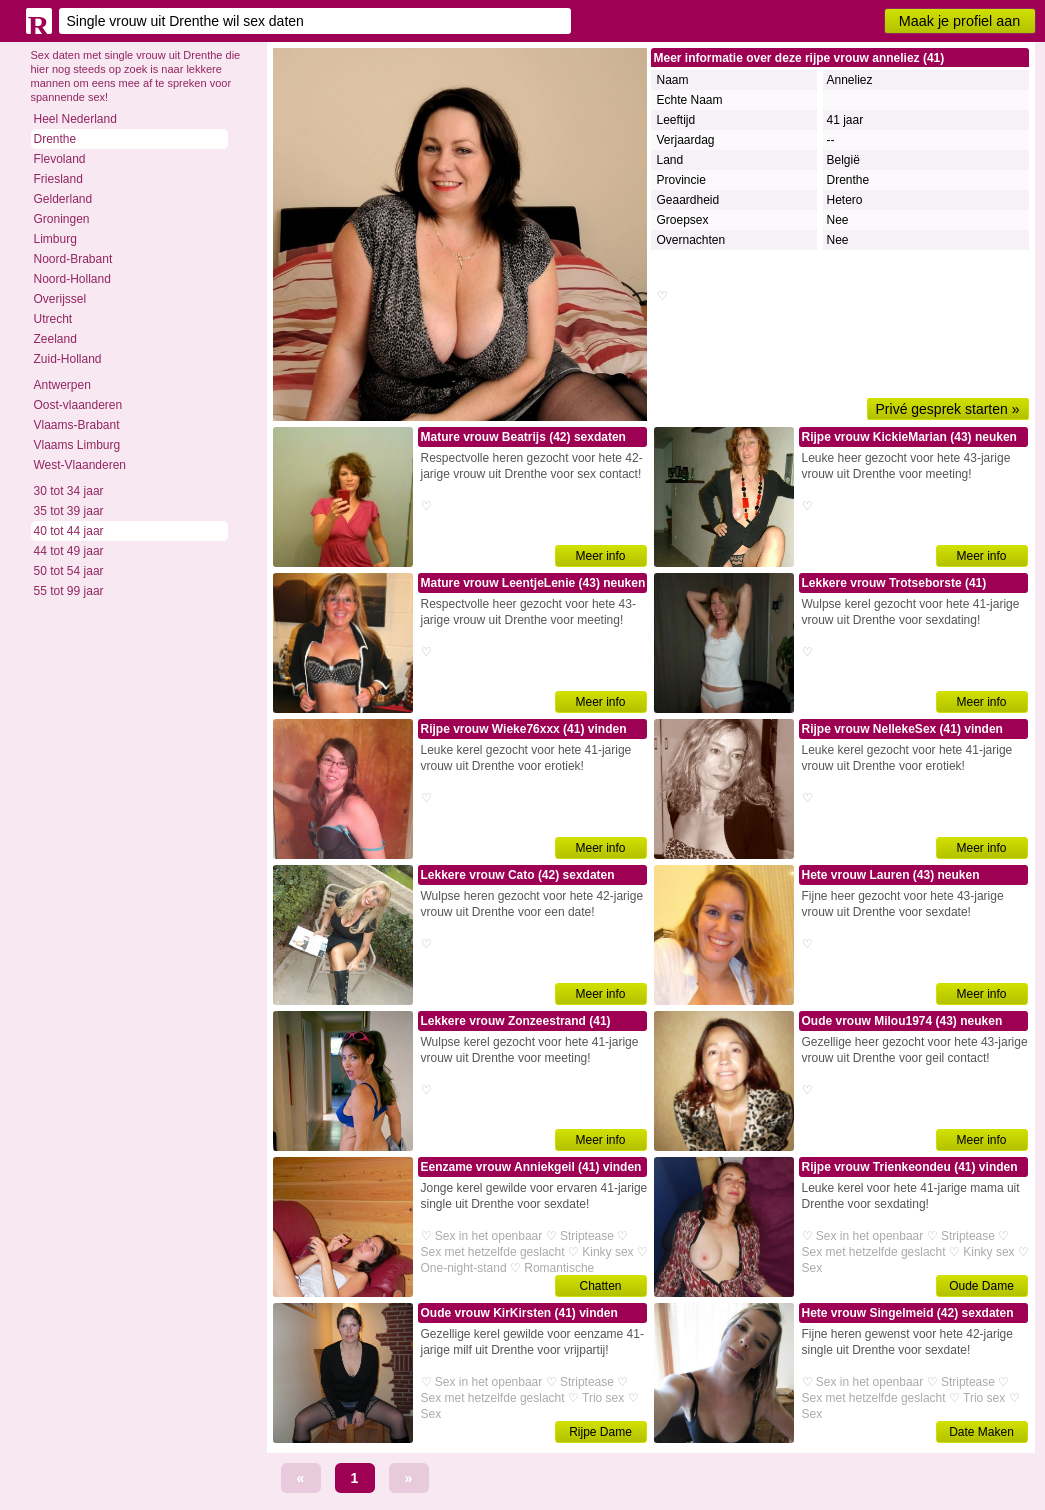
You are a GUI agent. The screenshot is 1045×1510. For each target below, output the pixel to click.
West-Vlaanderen (80, 465)
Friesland (58, 179)
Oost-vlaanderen (78, 405)
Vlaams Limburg (77, 445)
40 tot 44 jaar (69, 531)
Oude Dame (981, 1286)
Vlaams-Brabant (77, 425)
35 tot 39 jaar (69, 511)
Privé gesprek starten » (948, 409)
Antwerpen (62, 385)
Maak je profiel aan (960, 21)
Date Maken (981, 1432)
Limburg (55, 239)
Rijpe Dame (600, 1432)
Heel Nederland (75, 119)
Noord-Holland (72, 279)
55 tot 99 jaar (69, 591)
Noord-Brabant (73, 259)
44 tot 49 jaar (69, 551)
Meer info (600, 556)
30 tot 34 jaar (69, 491)
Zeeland (55, 339)
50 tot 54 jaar (69, 571)
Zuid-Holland (68, 359)
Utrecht (53, 319)
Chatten (600, 1286)
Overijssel (60, 299)
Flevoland (60, 159)
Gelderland (63, 199)
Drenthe (55, 139)
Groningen (62, 219)
